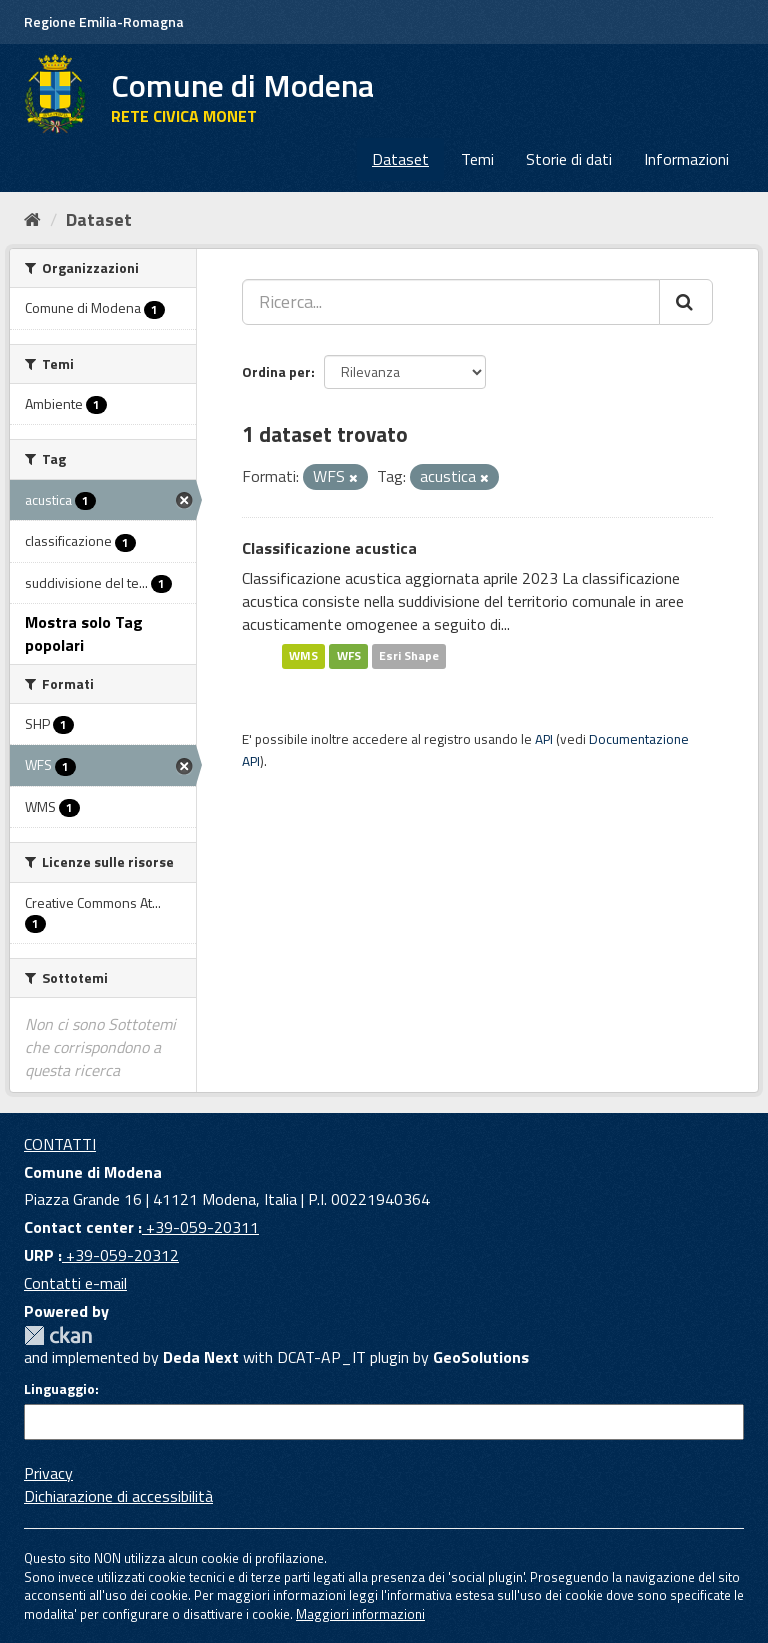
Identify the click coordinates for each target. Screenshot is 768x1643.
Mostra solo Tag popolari (84, 633)
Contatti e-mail (75, 1283)
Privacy (48, 1473)
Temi (477, 159)
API (544, 739)
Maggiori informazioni (360, 1614)
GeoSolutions (481, 1357)
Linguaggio (59, 1389)
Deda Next (201, 1357)
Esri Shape (409, 656)
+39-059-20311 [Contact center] (200, 1227)
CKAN (58, 1335)
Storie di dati (569, 159)
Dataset (400, 159)
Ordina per (276, 371)
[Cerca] (686, 302)
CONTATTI (60, 1144)
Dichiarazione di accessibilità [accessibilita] (118, 1496)
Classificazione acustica (329, 548)
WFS (349, 656)
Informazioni (686, 159)
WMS (303, 656)
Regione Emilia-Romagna (104, 21)
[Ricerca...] (451, 302)
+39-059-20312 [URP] (120, 1255)
